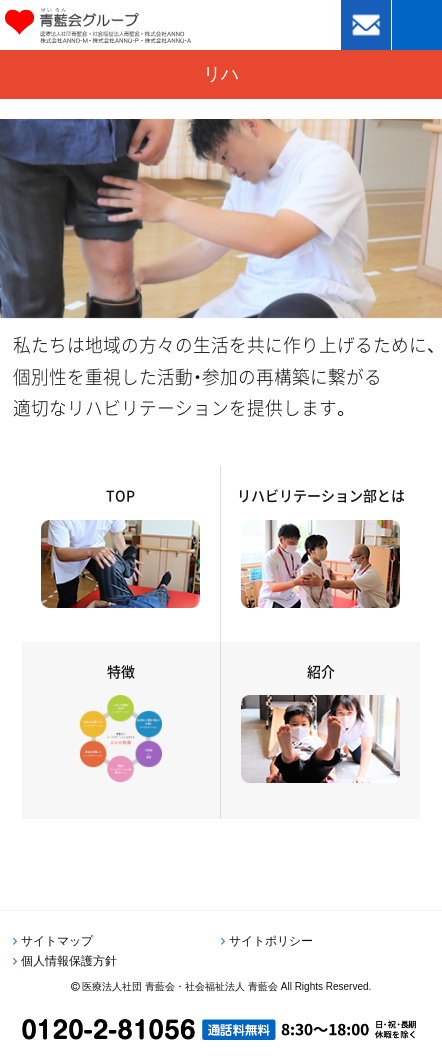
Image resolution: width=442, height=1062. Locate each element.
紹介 (321, 671)
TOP (120, 495)
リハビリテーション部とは (321, 495)
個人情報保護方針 (69, 961)
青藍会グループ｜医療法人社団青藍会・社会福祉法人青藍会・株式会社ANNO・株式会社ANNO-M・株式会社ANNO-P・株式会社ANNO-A (126, 25)
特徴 (121, 671)
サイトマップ (57, 941)
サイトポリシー (271, 941)
